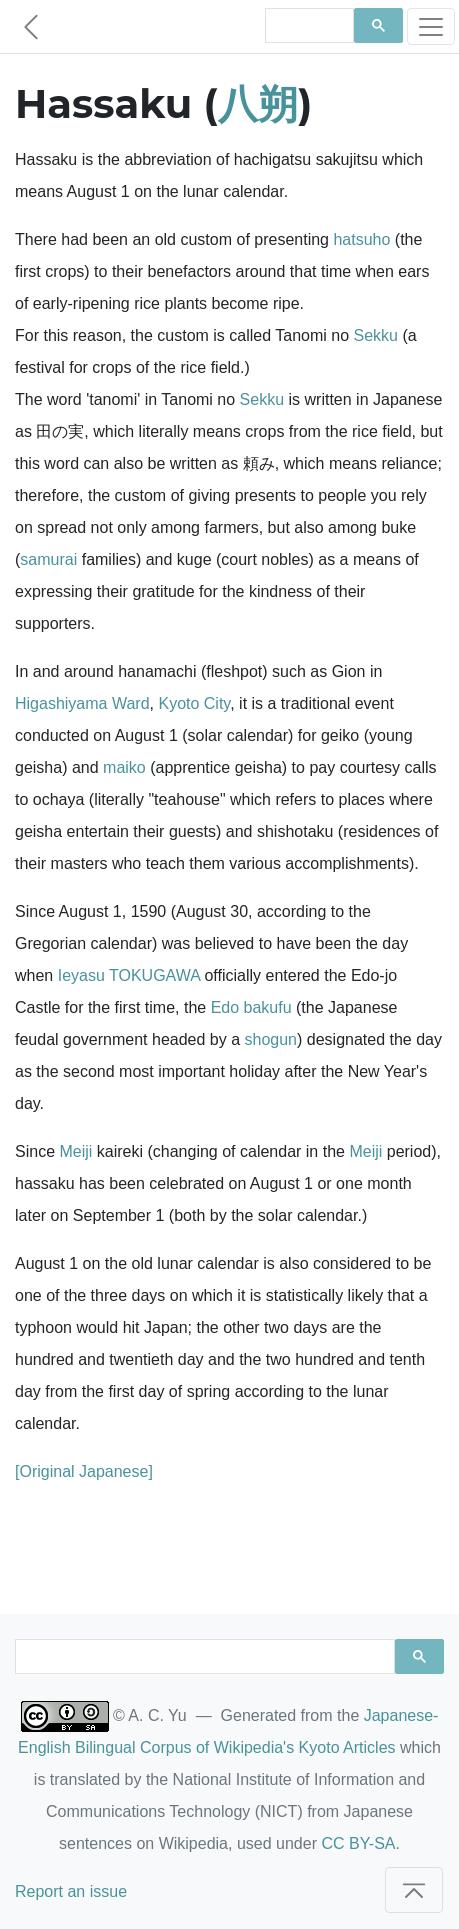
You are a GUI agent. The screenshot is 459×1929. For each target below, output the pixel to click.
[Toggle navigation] (431, 26)
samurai (48, 559)
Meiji (75, 1151)
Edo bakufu (251, 1007)
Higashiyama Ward (82, 703)
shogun (271, 1039)
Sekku (376, 335)
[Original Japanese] (84, 1471)
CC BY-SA (358, 1843)
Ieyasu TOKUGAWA (129, 975)
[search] (307, 26)
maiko (124, 767)
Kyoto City (194, 703)
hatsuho (361, 239)
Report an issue (71, 1891)
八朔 (258, 103)
